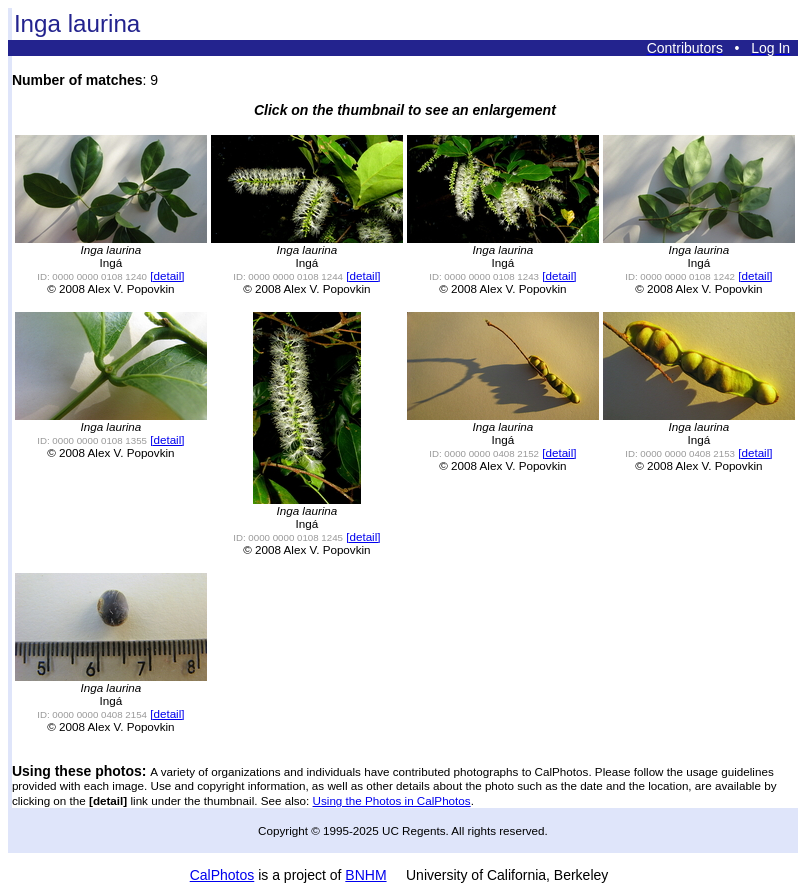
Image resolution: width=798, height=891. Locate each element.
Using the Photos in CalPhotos (392, 800)
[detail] (167, 275)
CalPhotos (222, 875)
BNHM (365, 875)
